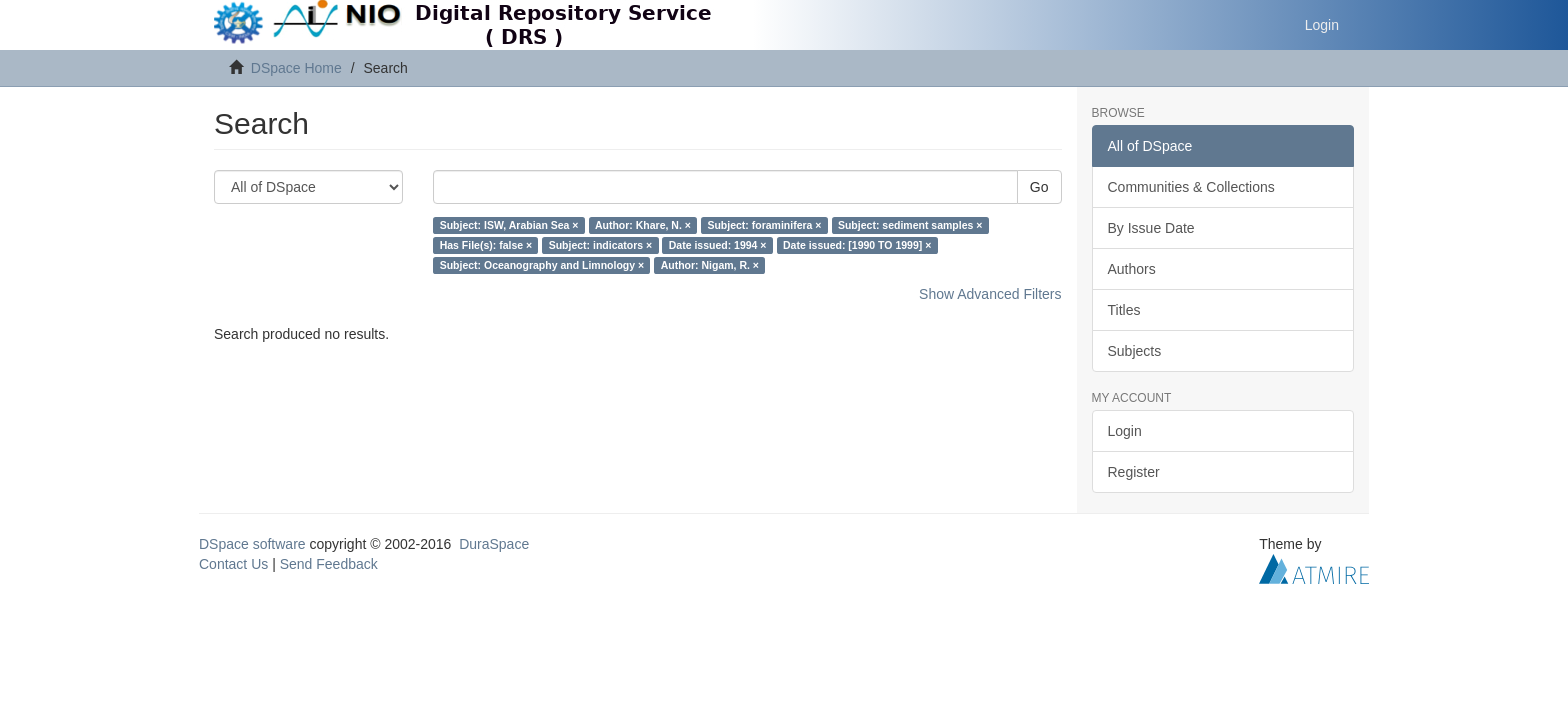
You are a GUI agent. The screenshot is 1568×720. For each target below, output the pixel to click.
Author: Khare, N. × (643, 225)
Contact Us (233, 564)
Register (1134, 472)
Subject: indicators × (601, 245)
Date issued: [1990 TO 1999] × (857, 245)
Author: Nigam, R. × (710, 265)
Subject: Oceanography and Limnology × (542, 265)
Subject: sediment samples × (910, 225)
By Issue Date (1151, 228)
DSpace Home (296, 68)
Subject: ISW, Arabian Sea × (509, 225)
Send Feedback (329, 564)
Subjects (1135, 351)
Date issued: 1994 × (718, 245)
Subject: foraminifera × (764, 225)
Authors (1132, 269)
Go (1039, 187)
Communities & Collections (1191, 187)
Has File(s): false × (486, 245)
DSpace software (252, 544)
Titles (1124, 310)
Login (1125, 431)
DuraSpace (494, 544)
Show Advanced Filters (990, 294)
